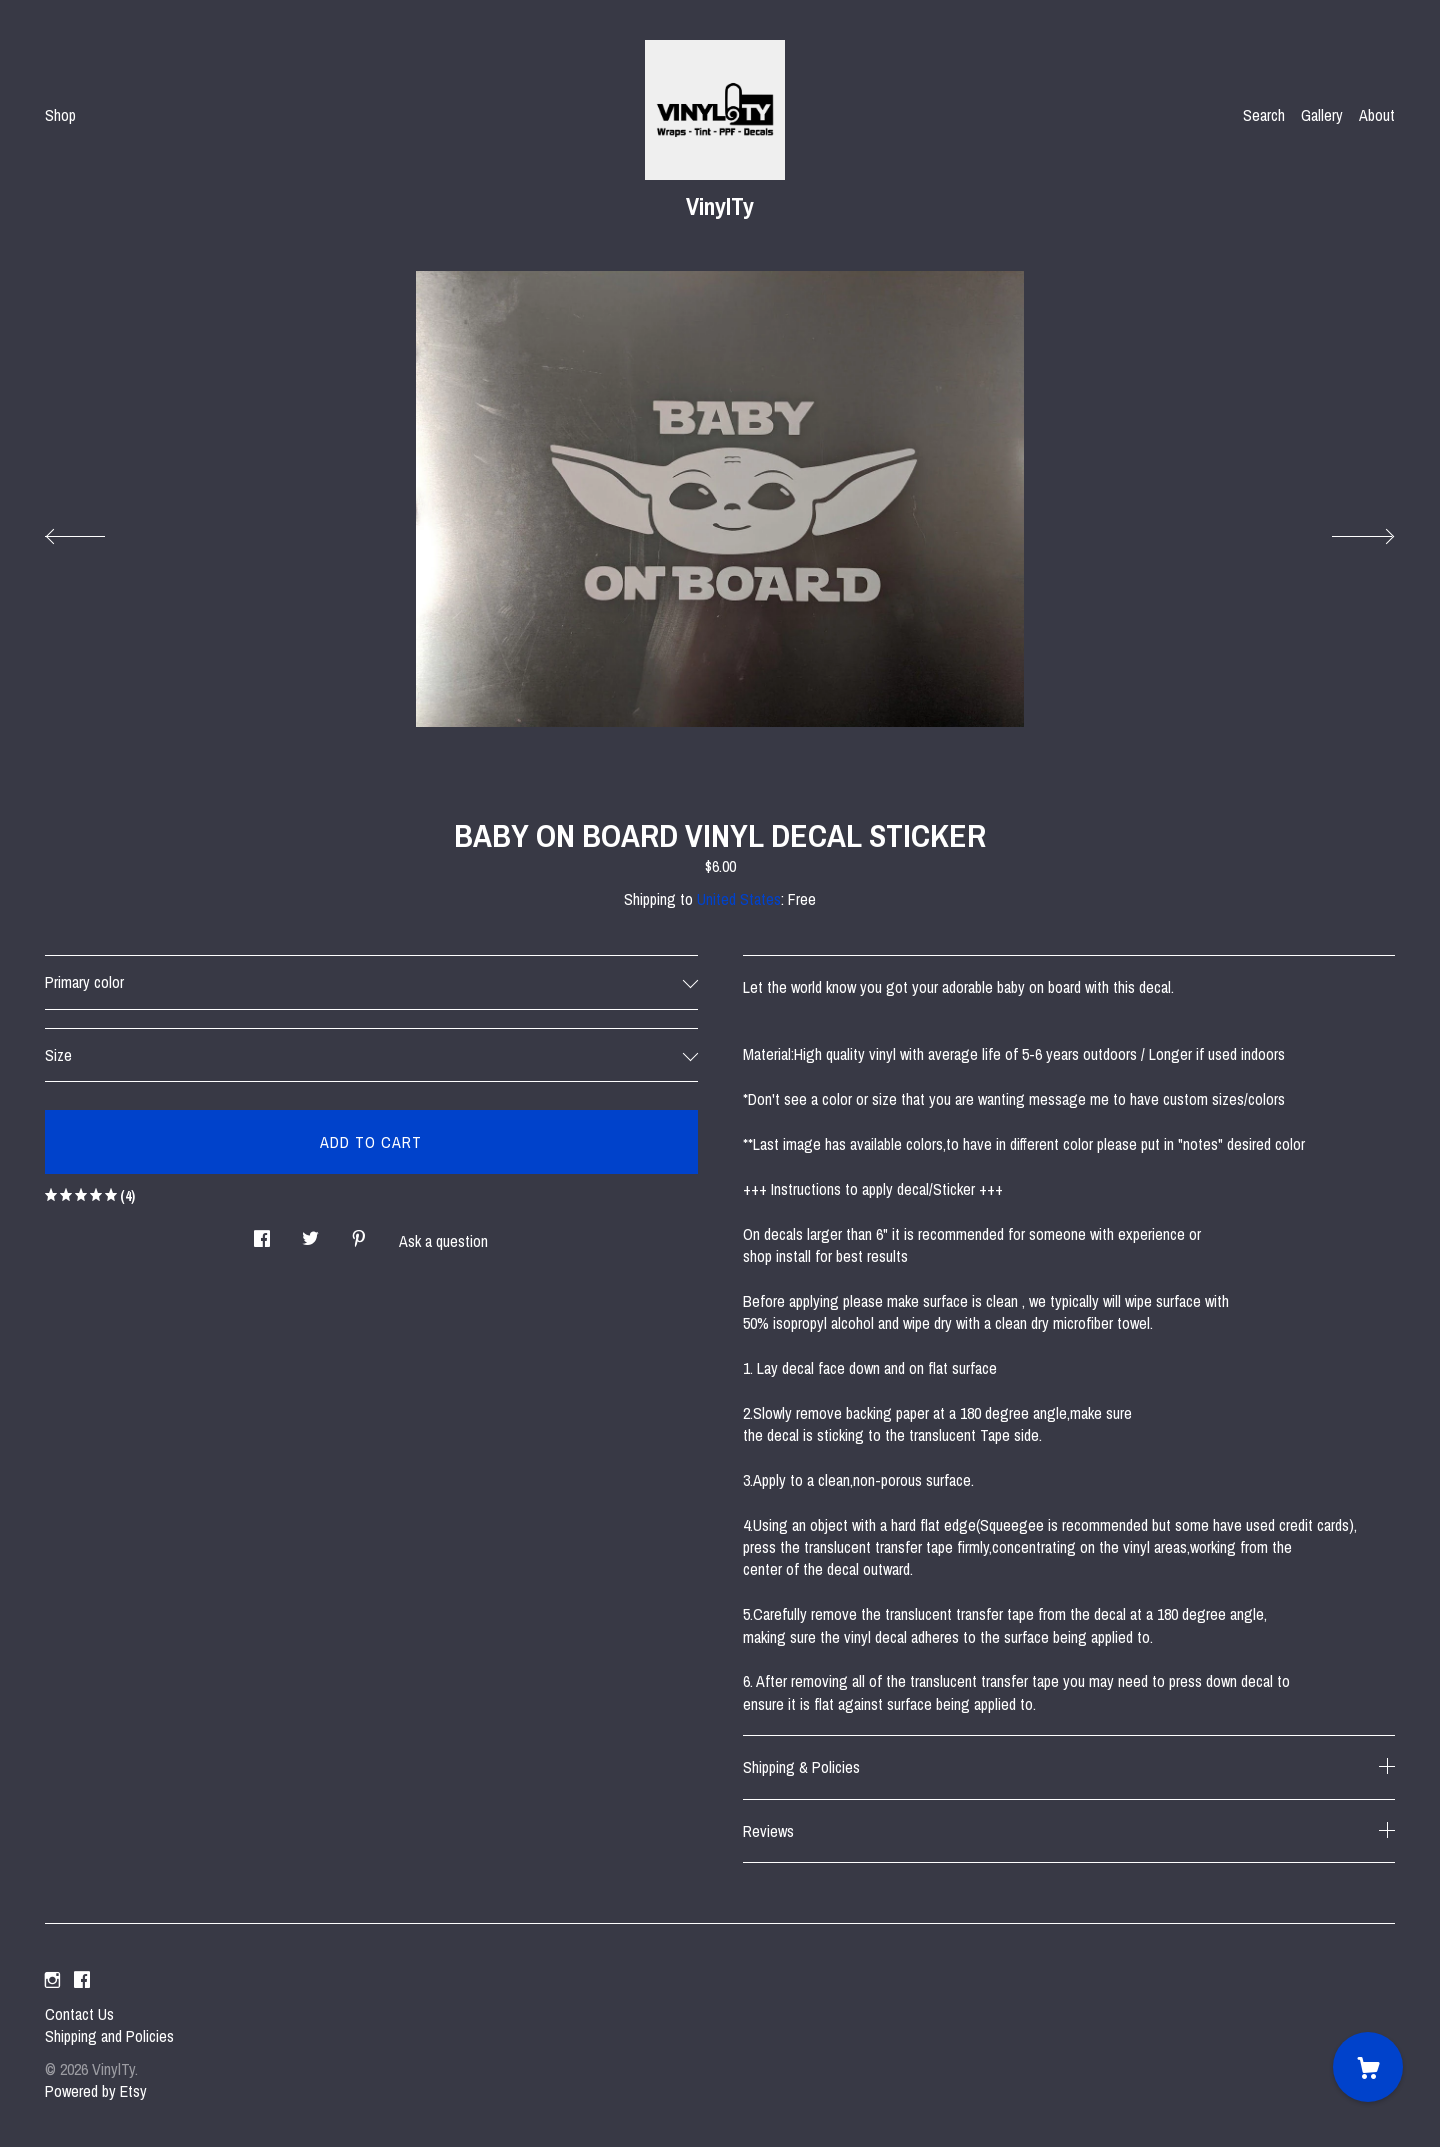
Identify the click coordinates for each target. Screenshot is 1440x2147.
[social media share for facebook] (262, 1233)
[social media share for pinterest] (359, 1233)
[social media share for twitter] (310, 1233)
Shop (60, 115)
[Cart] (1368, 2067)
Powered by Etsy (96, 2091)
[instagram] (52, 1980)
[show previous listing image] (95, 531)
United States (739, 899)
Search (1264, 115)
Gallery (1322, 115)
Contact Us (79, 2014)
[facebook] (82, 1980)
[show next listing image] (1345, 531)
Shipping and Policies (109, 2036)
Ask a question (443, 1241)
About (1377, 115)
